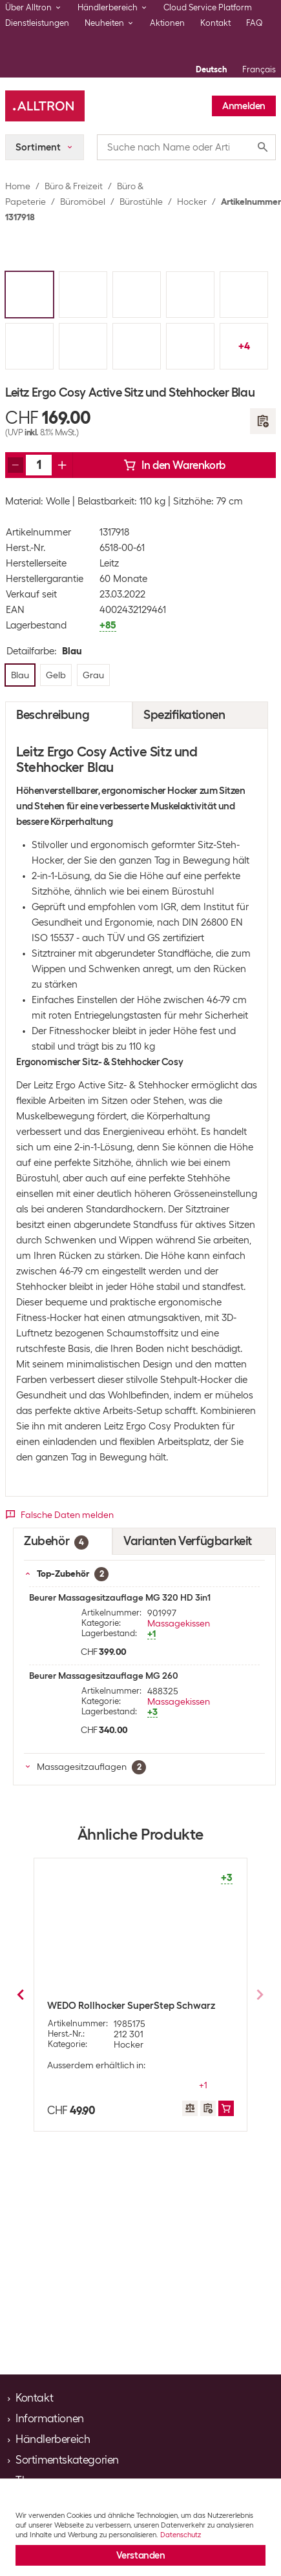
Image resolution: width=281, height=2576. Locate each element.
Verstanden (140, 2555)
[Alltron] (45, 105)
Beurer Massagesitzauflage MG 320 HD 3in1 (120, 1597)
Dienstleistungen (37, 23)
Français (259, 69)
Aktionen (167, 23)
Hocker (192, 201)
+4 (244, 346)
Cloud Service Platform (207, 7)
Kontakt (215, 23)
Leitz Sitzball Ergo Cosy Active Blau (125, 2005)
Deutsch (211, 69)
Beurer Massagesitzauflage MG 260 (103, 1675)
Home (17, 186)
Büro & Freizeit (74, 186)
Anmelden (243, 106)
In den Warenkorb (174, 465)
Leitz (109, 563)
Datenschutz (180, 2534)
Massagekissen (178, 1623)
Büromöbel (82, 201)
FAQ (254, 23)
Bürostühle (141, 201)
